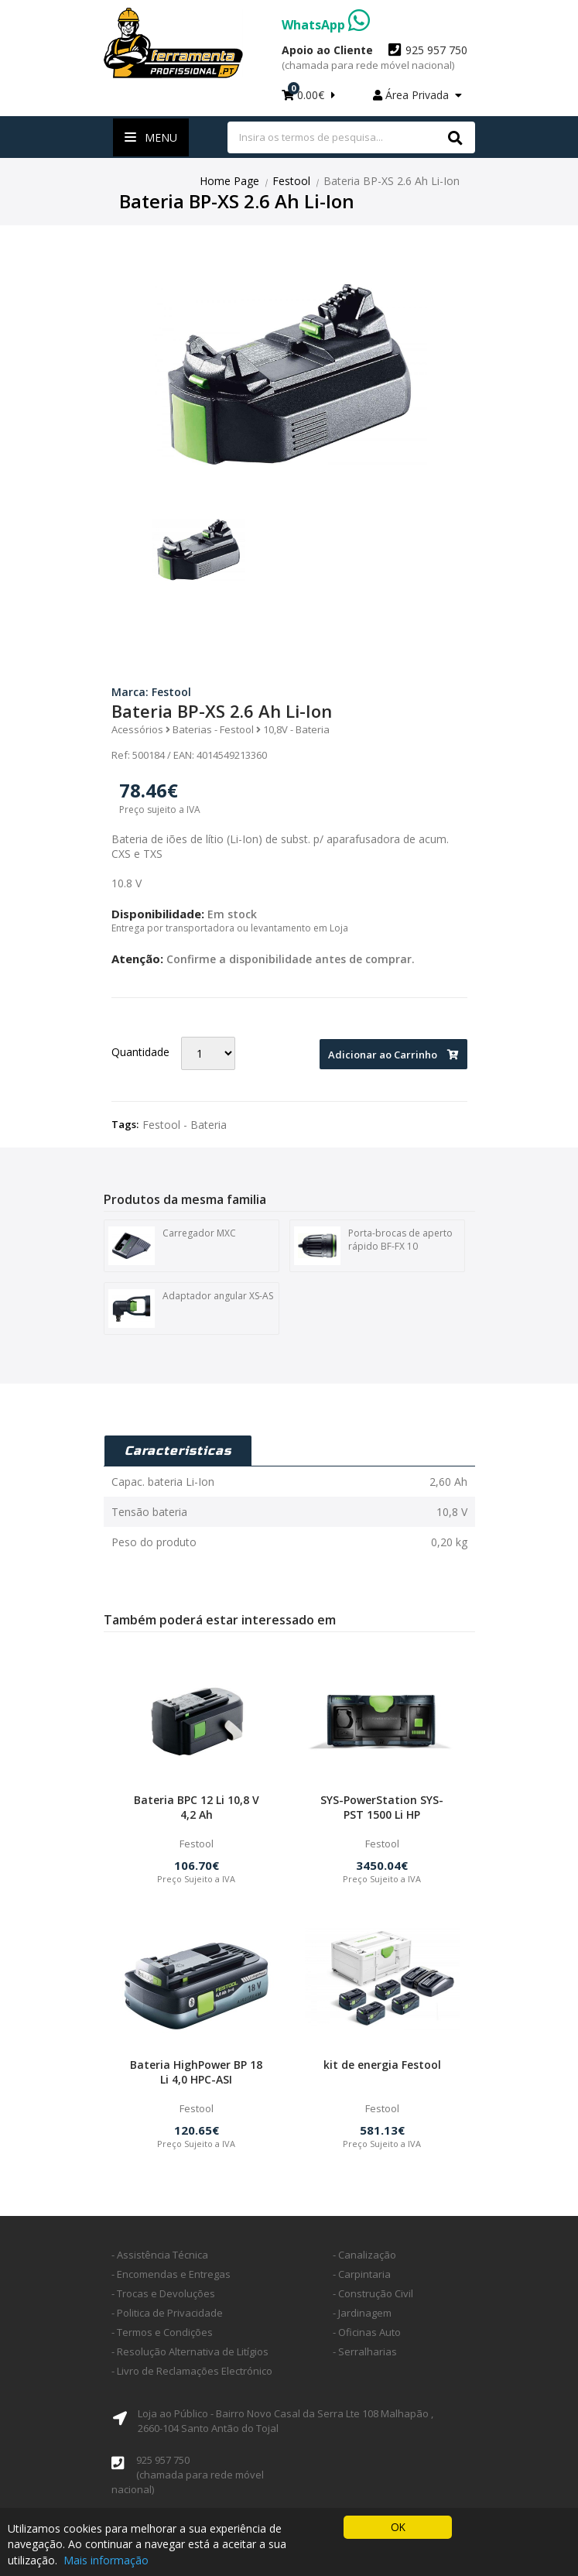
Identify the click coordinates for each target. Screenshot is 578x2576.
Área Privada (417, 94)
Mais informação (106, 2560)
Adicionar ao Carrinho (393, 1055)
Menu (151, 137)
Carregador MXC (172, 1245)
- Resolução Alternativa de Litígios (189, 2351)
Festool (291, 180)
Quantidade (140, 1051)
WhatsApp (326, 24)
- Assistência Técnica (159, 2255)
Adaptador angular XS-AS (190, 1308)
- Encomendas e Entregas (171, 2274)
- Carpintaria (362, 2274)
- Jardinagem (362, 2313)
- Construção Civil (373, 2293)
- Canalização (364, 2255)
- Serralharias (365, 2351)
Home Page (229, 180)
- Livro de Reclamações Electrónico (191, 2371)
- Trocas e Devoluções (163, 2293)
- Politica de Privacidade (167, 2313)
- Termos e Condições (162, 2332)
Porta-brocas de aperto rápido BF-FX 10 (373, 1245)
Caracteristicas (178, 1450)
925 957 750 (374, 57)
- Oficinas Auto (367, 2332)
